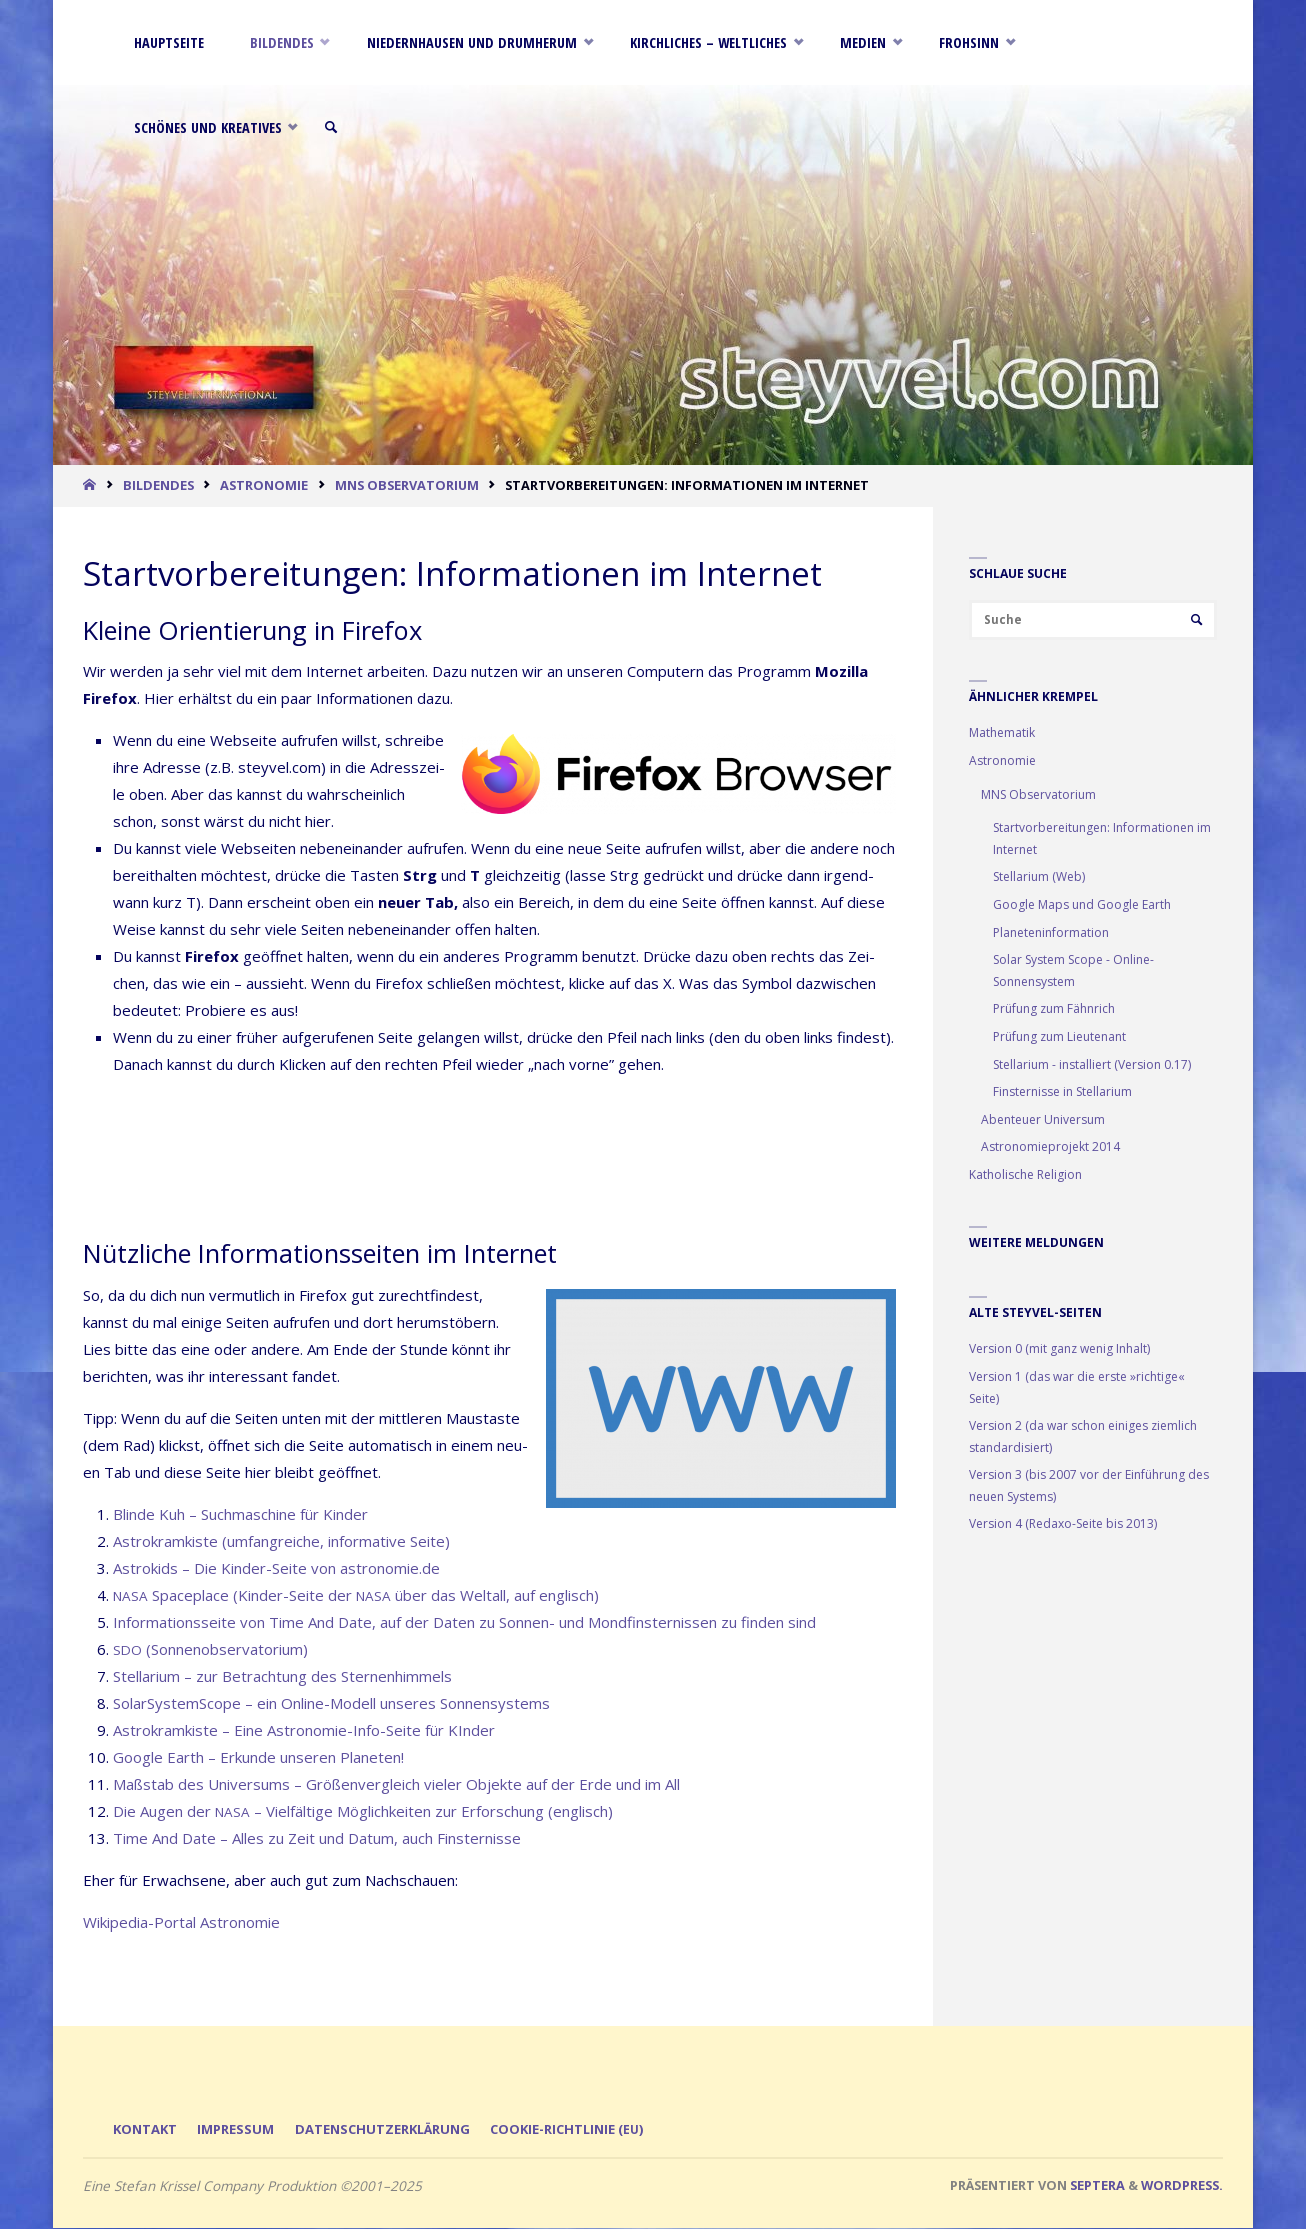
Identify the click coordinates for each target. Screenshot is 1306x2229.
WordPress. (1182, 2186)
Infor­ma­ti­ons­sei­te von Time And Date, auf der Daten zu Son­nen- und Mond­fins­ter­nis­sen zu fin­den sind (464, 1622)
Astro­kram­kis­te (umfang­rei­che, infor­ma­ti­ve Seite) (281, 1541)
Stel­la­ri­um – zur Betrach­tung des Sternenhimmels (282, 1676)
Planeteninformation (1051, 933)
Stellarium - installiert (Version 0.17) (1092, 1065)
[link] (347, 127)
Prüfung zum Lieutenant (1059, 1038)
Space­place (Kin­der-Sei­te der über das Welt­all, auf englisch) (356, 1595)
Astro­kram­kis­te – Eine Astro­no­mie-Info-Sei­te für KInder (304, 1730)
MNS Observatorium (407, 485)
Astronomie (264, 485)
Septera (1096, 2186)
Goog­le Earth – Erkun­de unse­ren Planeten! (258, 1757)
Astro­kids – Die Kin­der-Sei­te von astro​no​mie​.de (276, 1568)
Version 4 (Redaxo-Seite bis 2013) (1063, 1525)
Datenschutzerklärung (392, 2130)
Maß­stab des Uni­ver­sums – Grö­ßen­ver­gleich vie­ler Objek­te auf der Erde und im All (396, 1784)
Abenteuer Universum (1043, 1121)
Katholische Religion (1025, 1176)
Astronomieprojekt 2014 (1050, 1148)
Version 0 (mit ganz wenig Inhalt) (1059, 1350)
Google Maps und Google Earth (1082, 906)
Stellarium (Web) (1039, 878)
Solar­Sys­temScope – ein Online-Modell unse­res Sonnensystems (331, 1703)
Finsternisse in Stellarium (1062, 1093)
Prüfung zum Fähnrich (1054, 1010)
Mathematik (1002, 734)
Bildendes (158, 485)
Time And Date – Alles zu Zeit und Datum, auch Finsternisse (317, 1838)
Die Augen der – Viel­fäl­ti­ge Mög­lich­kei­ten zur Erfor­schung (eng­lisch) (363, 1811)
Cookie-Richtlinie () (586, 2130)
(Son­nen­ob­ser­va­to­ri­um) (210, 1649)
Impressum (240, 2130)
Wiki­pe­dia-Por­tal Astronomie (181, 1922)
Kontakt (146, 2130)
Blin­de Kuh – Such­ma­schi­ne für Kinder (240, 1514)
